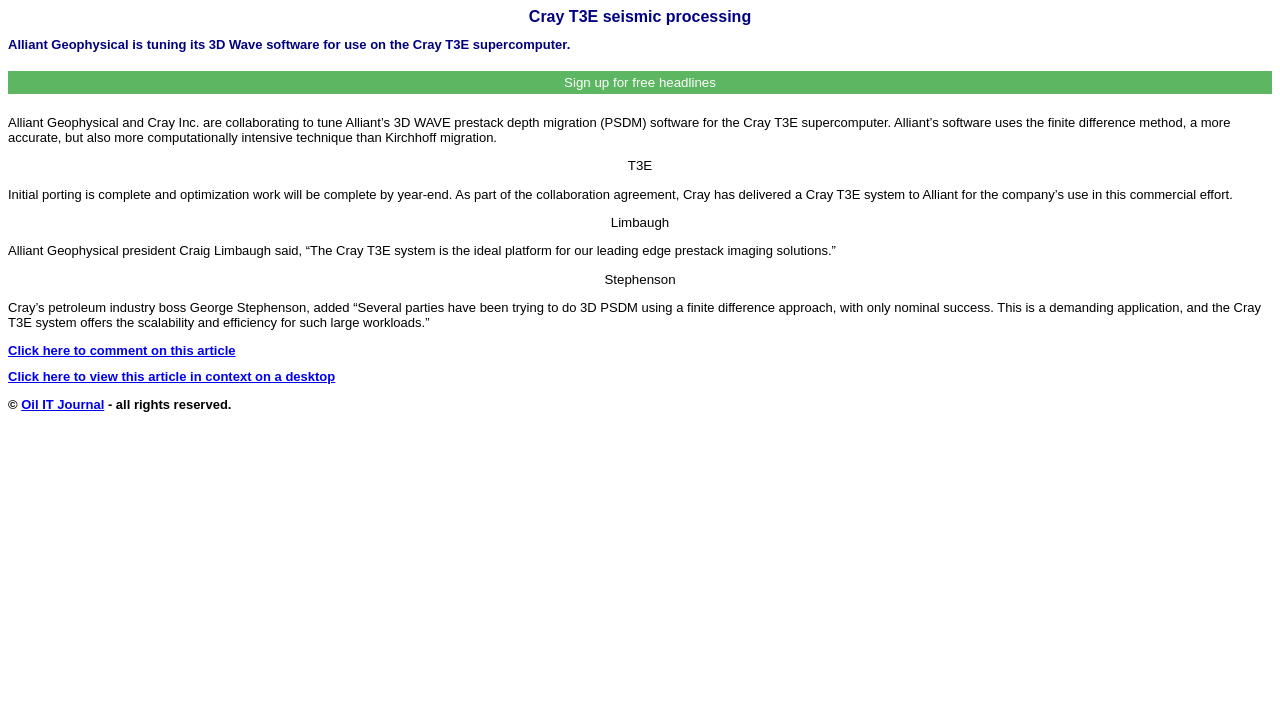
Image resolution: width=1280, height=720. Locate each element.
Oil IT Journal (62, 404)
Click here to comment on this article (122, 350)
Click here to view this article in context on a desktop (171, 376)
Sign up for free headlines (640, 82)
